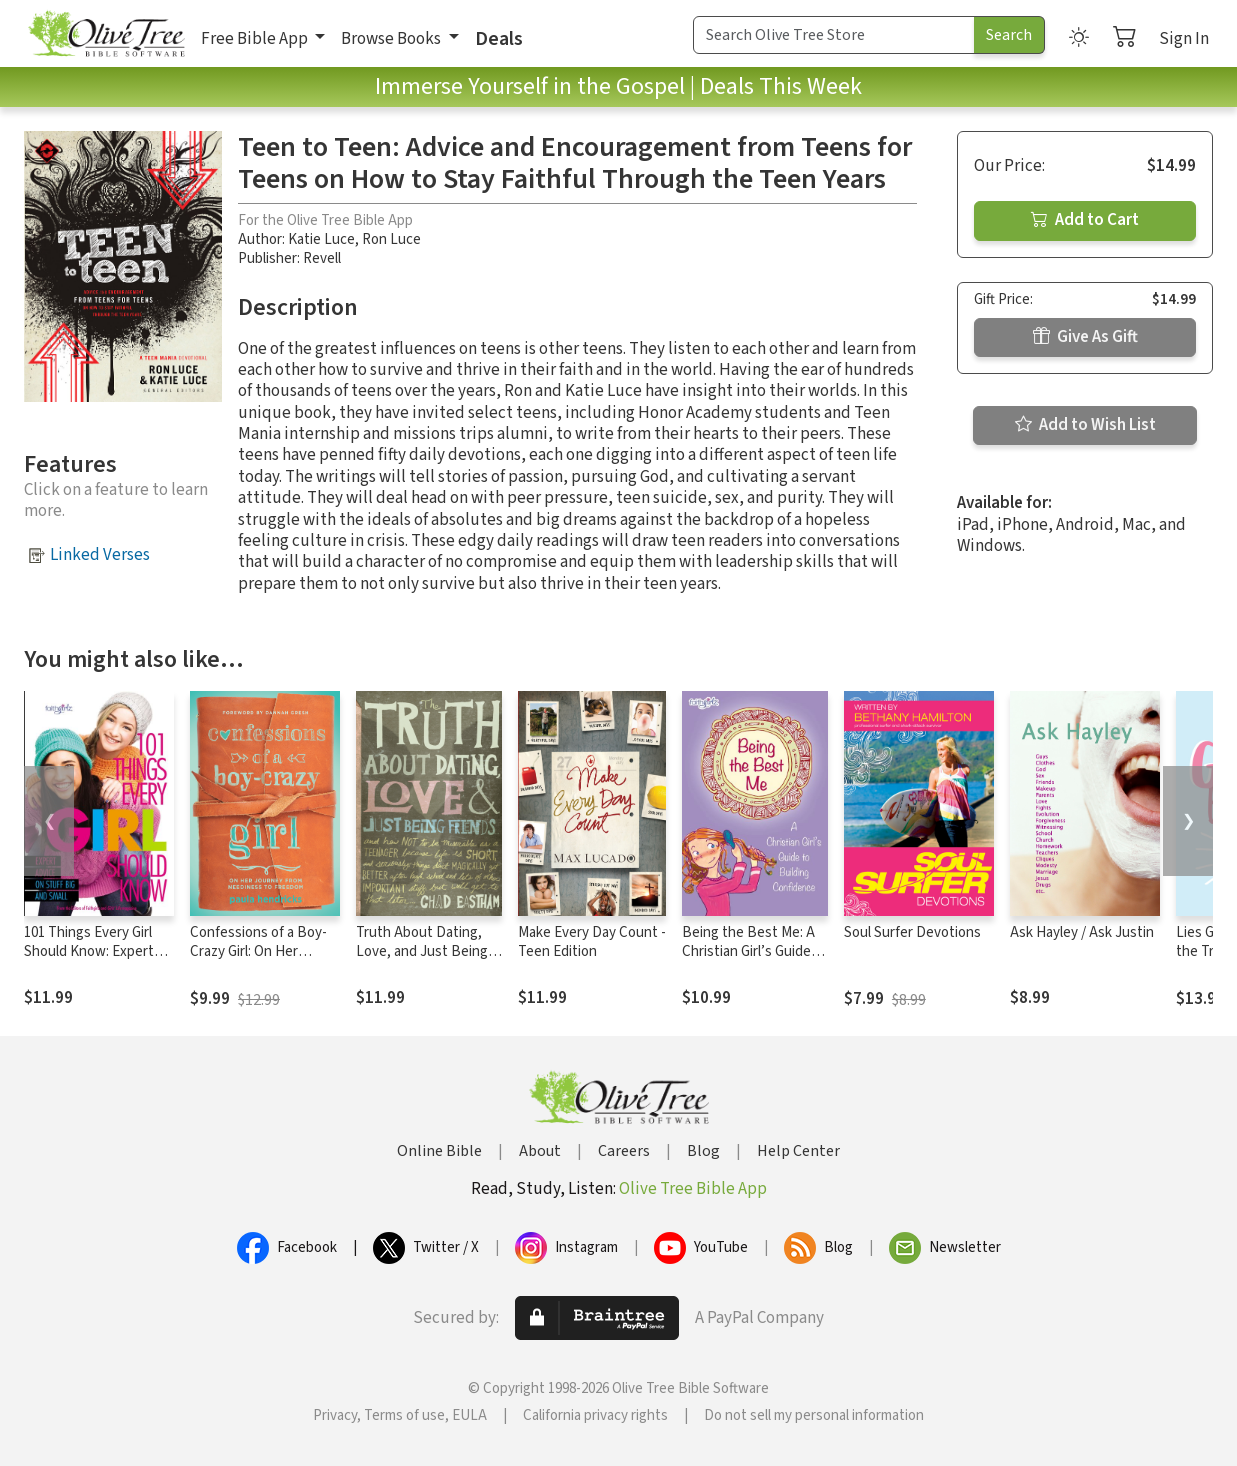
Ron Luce (391, 239)
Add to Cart (1085, 220)
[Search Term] (834, 35)
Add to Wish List (1085, 425)
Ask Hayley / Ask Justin (1082, 932)
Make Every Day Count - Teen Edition (592, 942)
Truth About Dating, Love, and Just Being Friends (422, 951)
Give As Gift (1085, 337)
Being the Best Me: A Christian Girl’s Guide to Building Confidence (753, 951)
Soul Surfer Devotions (912, 932)
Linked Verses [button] (100, 555)
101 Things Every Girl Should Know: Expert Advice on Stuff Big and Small (96, 961)
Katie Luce (321, 239)
